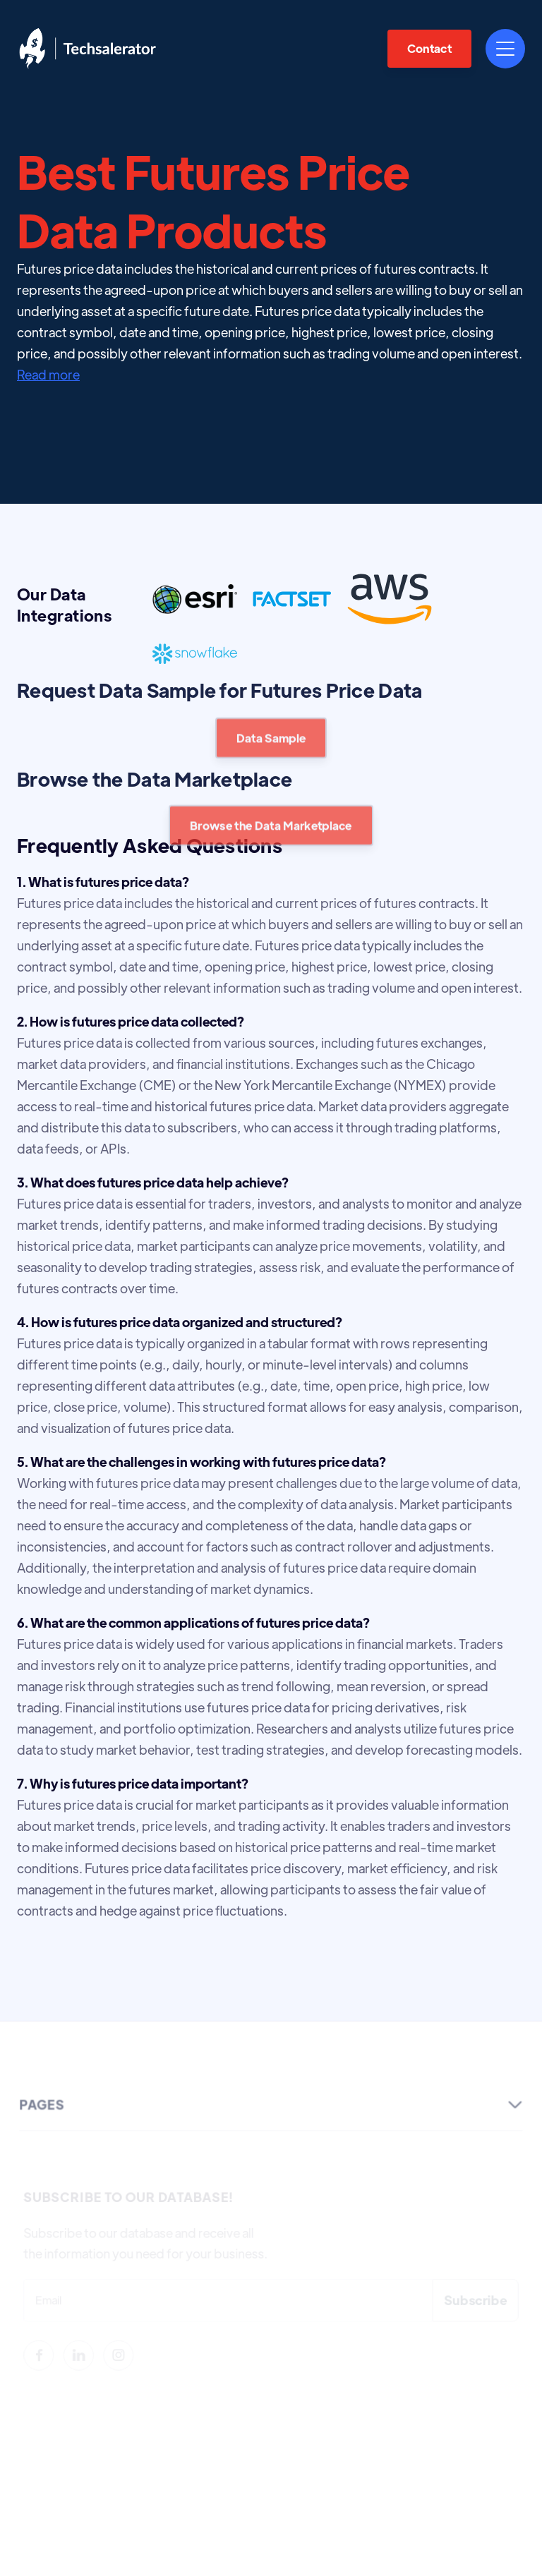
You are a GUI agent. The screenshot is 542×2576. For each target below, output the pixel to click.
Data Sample (271, 756)
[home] (87, 48)
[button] (505, 48)
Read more (48, 374)
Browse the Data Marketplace (271, 844)
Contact (429, 48)
